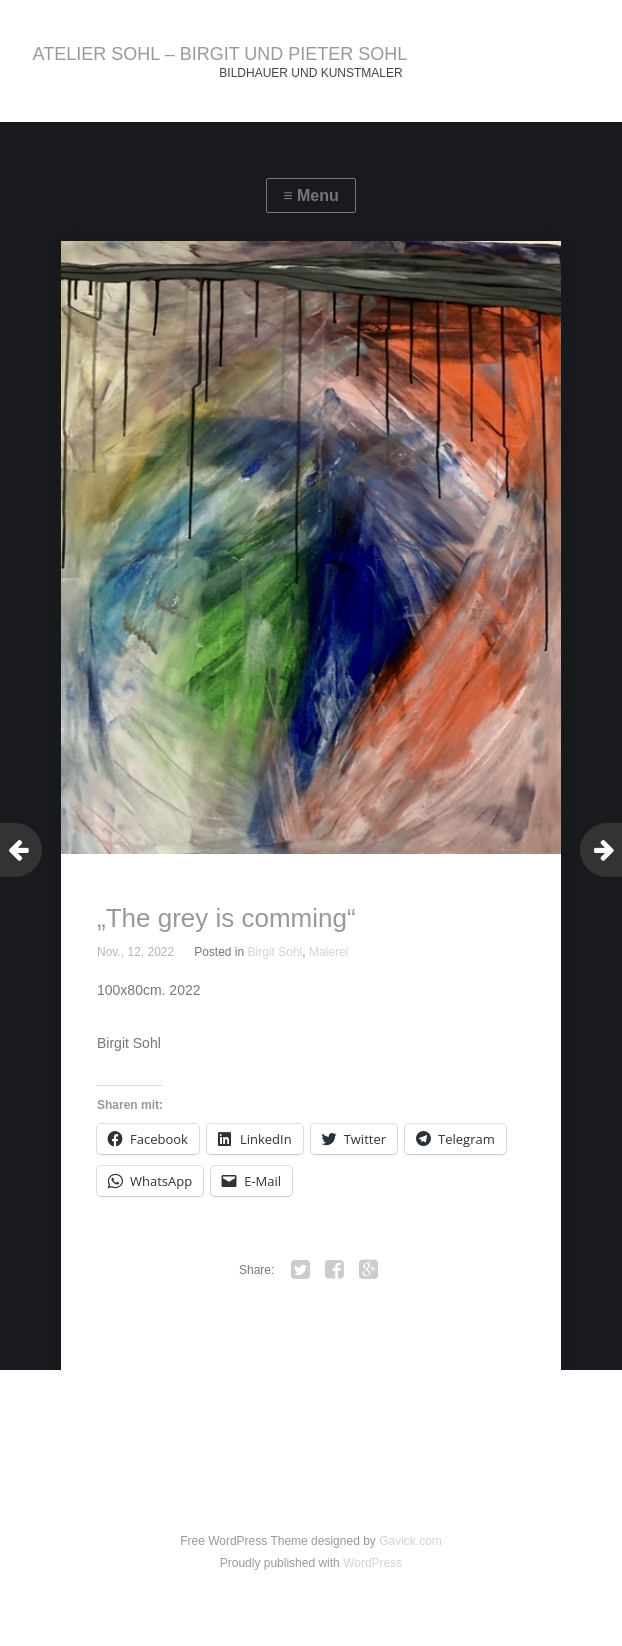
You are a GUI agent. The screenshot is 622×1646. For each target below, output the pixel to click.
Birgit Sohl (275, 952)
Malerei (328, 952)
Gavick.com (410, 1541)
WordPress (372, 1563)
